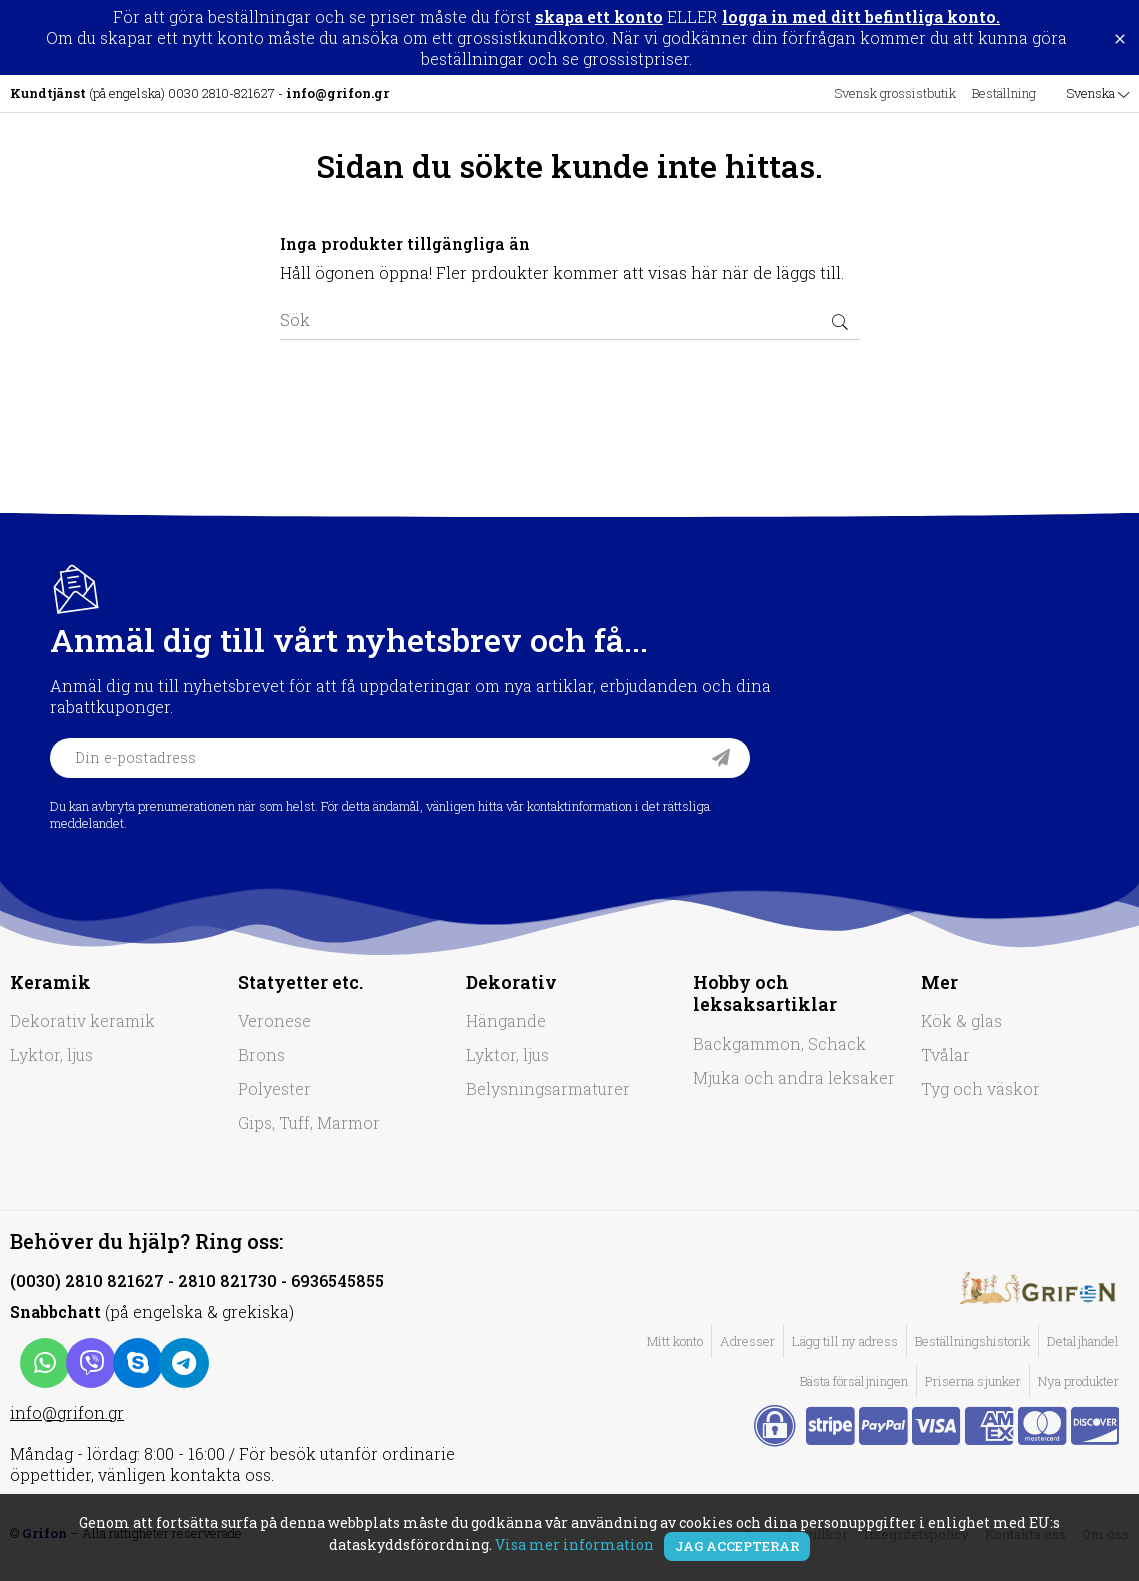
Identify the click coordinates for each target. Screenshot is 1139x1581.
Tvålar (945, 1054)
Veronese (274, 1020)
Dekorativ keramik (82, 1020)
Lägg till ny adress (845, 1341)
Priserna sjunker (973, 1381)
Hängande (506, 1020)
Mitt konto (675, 1341)
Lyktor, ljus (51, 1054)
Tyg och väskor (980, 1088)
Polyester (274, 1088)
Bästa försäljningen (854, 1381)
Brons (261, 1054)
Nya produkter (1078, 1381)
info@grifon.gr (67, 1412)
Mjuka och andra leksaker (794, 1077)
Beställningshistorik (972, 1341)
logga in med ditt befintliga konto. (861, 16)
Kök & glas (961, 1020)
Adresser (747, 1341)
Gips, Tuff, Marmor (309, 1122)
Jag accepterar (737, 1546)
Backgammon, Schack (779, 1043)
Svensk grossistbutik (895, 93)
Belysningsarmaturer (548, 1088)
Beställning (1004, 93)
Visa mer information (574, 1544)
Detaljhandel (1083, 1341)
